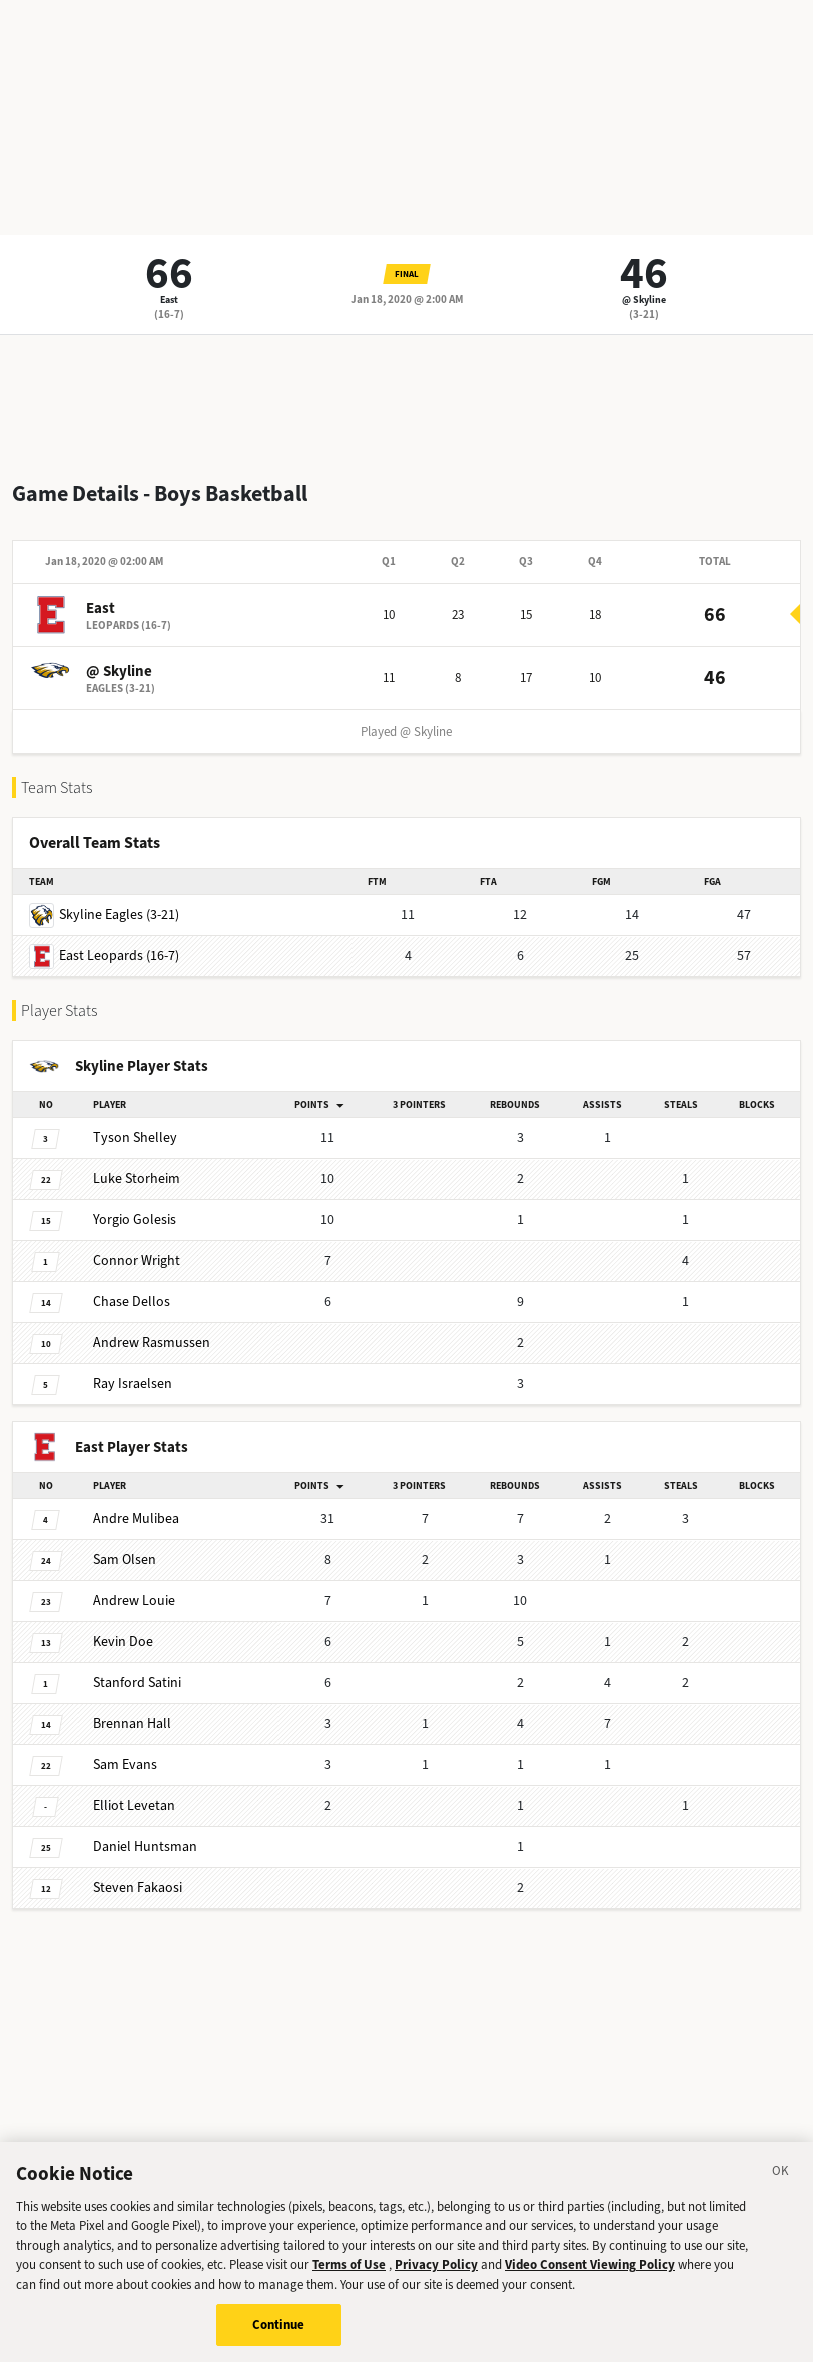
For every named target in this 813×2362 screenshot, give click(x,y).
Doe (123, 1641)
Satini (137, 1682)
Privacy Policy (436, 2280)
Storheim (136, 1178)
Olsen (124, 1559)
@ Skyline (644, 299)
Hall (132, 1723)
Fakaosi (137, 1887)
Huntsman (145, 1846)
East (169, 299)
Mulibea (136, 1518)
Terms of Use (349, 2280)
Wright (136, 1260)
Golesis (134, 1219)
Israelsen (132, 1383)
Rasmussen (151, 1342)
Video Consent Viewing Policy (590, 2280)
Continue (278, 2340)
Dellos (131, 1301)
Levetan (134, 1805)
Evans (125, 1764)
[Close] (781, 2189)
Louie (134, 1600)
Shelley (135, 1137)
